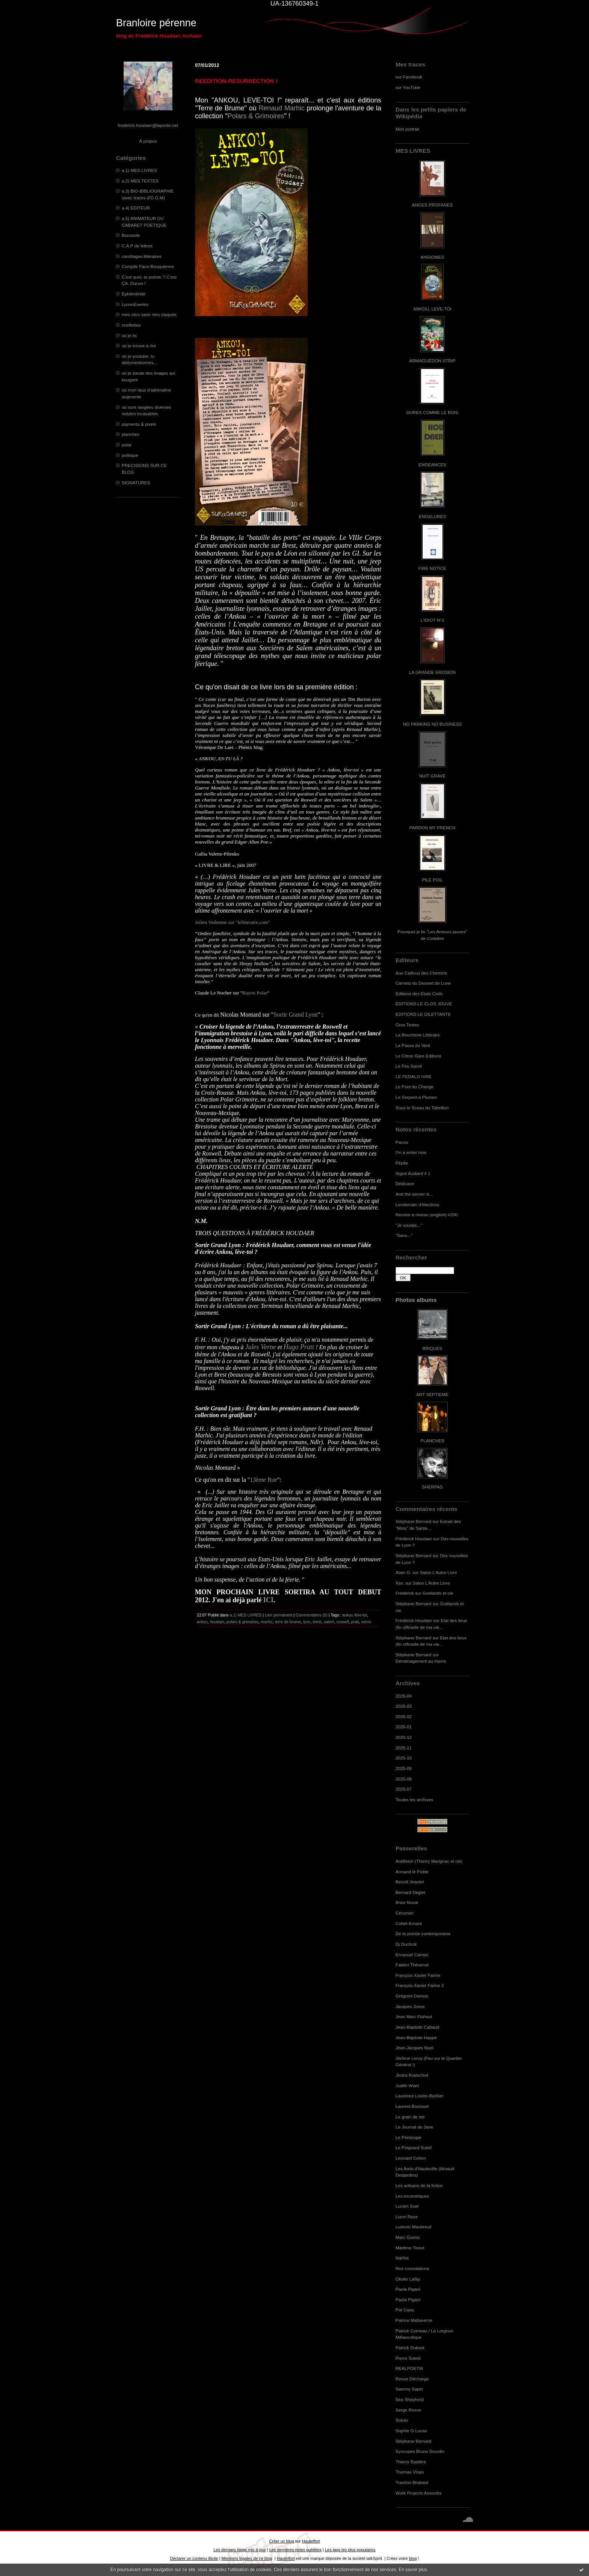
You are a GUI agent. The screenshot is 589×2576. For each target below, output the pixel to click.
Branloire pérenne (156, 23)
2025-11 (404, 1747)
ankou (202, 1621)
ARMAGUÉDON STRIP (432, 360)
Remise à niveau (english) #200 (427, 1214)
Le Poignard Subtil (414, 2147)
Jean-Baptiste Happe (416, 2037)
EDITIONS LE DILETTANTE (423, 1014)
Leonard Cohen (411, 2158)
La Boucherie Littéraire (418, 1034)
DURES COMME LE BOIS (432, 412)
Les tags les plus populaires (350, 2549)
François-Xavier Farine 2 (420, 1985)
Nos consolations (412, 2268)
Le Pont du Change (414, 1086)
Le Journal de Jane (414, 2126)
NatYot (402, 2257)
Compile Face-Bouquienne (148, 266)
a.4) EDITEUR (136, 207)
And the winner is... (414, 1194)
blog (413, 2558)
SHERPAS (432, 1486)
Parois (402, 1142)
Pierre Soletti (408, 2358)
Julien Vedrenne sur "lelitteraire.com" (232, 922)
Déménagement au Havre (421, 1661)
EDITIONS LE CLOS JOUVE (424, 1003)
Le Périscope (408, 2137)
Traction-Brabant (412, 2482)
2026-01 (404, 1726)
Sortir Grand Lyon (295, 1014)
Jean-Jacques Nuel (414, 2047)
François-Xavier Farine (418, 1975)
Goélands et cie (438, 1593)
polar (126, 444)
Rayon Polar (254, 993)
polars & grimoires (242, 1621)
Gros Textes (407, 1024)
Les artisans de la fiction (419, 2185)
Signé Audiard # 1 (413, 1173)
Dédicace (405, 1183)
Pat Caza (405, 2309)
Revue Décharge (412, 2378)
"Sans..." (404, 1235)
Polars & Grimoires (255, 116)
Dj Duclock (406, 1944)
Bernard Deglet (410, 1892)
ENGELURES (432, 516)
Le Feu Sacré (409, 1066)
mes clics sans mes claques (149, 314)
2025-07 (404, 1789)
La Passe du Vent (413, 1045)
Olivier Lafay (408, 2278)
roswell (343, 1621)
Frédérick (405, 1593)
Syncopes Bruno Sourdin (420, 2451)
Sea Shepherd (410, 2399)
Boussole (131, 235)
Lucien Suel (407, 2206)
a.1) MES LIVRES (139, 170)
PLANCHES (432, 1440)
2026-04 (404, 1695)
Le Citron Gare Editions (418, 1055)
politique (130, 455)
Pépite (402, 1162)
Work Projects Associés (419, 2492)
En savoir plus (413, 2569)
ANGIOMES (432, 257)
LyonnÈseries (135, 304)
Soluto (402, 2420)
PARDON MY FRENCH (432, 827)
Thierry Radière (411, 2461)
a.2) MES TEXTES (140, 180)
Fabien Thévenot (412, 1964)
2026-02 (404, 1716)
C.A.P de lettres (137, 245)
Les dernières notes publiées (295, 2549)
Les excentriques (412, 2195)
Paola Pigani (408, 2289)
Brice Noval (407, 1902)
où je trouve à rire (139, 345)
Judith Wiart (407, 2085)
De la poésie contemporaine (423, 1933)
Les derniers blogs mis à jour (239, 2549)
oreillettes (131, 324)
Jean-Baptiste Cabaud (417, 2027)
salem (329, 1621)
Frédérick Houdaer (414, 1538)
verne (366, 1621)
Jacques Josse (410, 2006)
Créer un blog (281, 2541)
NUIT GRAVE (432, 775)
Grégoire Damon (412, 1995)
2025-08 (404, 1778)
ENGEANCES (432, 464)
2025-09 (404, 1768)
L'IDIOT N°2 (432, 620)
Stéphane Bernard (413, 1521)
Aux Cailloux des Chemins (421, 972)
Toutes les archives (414, 1799)
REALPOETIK (409, 2368)
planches (130, 434)
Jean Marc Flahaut (414, 2016)
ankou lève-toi (354, 1615)
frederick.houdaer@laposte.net (148, 125)
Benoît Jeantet (410, 1881)
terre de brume (288, 1621)
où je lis (129, 335)
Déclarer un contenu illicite (194, 2558)
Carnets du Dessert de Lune (423, 983)
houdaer (217, 1621)
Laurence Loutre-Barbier (419, 2095)
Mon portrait (407, 129)
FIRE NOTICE (432, 568)
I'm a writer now (411, 1152)
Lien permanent (279, 1615)
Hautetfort (311, 2541)
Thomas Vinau (410, 2471)
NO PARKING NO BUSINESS (432, 724)
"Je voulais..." (409, 1225)
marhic (267, 1621)
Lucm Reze (407, 2216)
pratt (355, 1621)
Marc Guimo (408, 2237)
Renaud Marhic (281, 108)
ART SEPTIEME (432, 1394)
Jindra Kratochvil (412, 2075)
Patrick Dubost (410, 2347)
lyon (306, 1621)
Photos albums (416, 1300)
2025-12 (404, 1737)
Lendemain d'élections (417, 1204)
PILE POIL (432, 879)
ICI (268, 1600)
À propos (148, 141)
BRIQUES (433, 1348)
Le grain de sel (410, 2116)
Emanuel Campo (412, 1954)
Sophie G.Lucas (411, 2430)
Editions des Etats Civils (419, 993)
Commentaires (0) (312, 1615)
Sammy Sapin (409, 2388)
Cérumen (405, 1912)
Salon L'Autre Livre (438, 1572)
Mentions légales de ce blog (246, 2558)
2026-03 (404, 1706)
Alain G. (403, 1572)
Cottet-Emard (409, 1923)
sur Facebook (409, 76)
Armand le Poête (412, 1871)
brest (317, 1621)
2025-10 (404, 1757)
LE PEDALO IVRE (414, 1076)
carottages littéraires (142, 256)
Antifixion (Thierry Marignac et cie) (429, 1861)
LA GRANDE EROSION (432, 672)
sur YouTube (408, 87)
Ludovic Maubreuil (413, 2226)
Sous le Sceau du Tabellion (422, 1107)
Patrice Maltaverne (414, 2320)
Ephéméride (133, 293)
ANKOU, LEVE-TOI (432, 308)
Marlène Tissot (410, 2247)
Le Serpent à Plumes (416, 1097)
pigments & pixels (139, 424)
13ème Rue (263, 1479)
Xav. (400, 1582)
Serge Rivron (408, 2409)
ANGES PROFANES (432, 204)
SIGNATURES (136, 482)
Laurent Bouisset (412, 2106)
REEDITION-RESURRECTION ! (236, 81)
